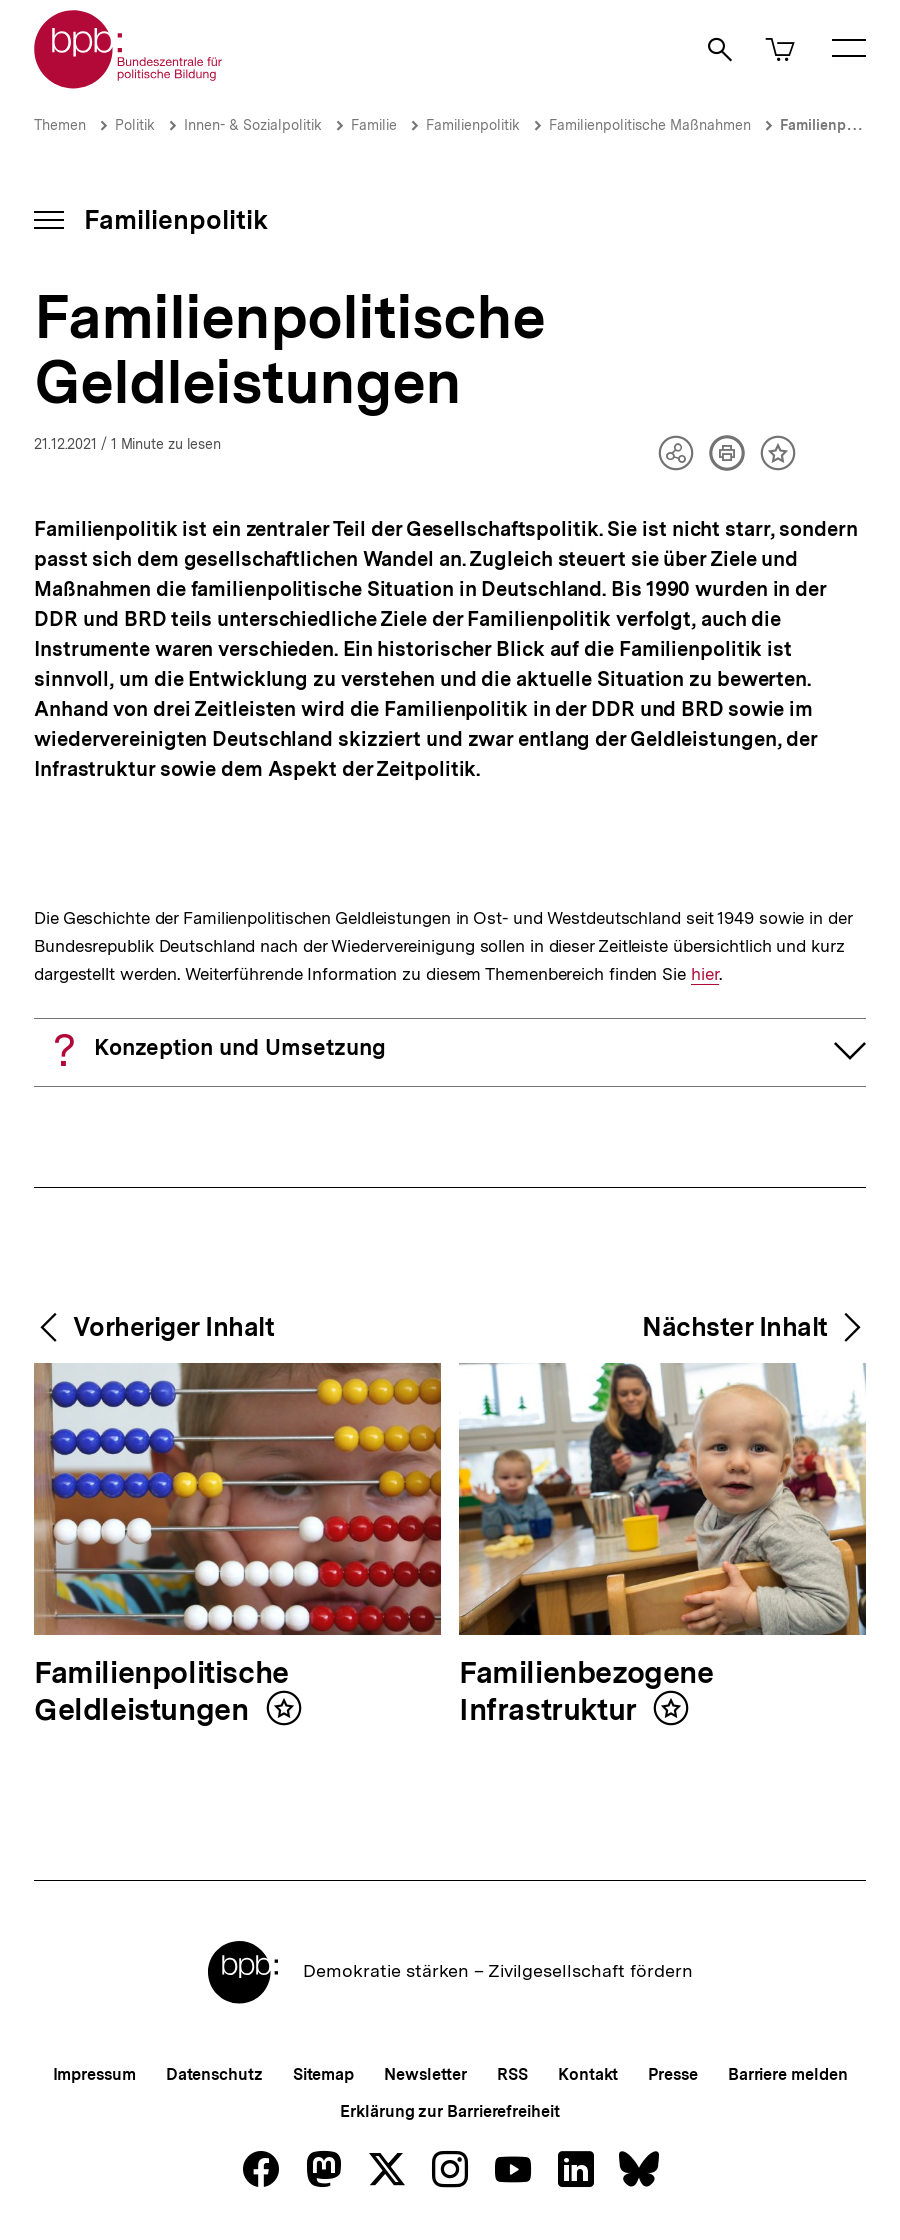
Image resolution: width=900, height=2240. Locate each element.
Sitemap (323, 2074)
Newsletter (425, 2074)
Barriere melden (788, 2074)
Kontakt (588, 2074)
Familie (374, 125)
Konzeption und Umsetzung (240, 1047)
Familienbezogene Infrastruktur (586, 1692)
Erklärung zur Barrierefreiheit (449, 2111)
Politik (135, 125)
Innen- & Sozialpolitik (253, 125)
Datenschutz (214, 2074)
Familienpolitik (473, 125)
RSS (512, 2074)
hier (704, 974)
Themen (60, 125)
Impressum (94, 2074)
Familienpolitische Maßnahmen (650, 125)
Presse (672, 2074)
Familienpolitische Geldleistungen (161, 1692)
